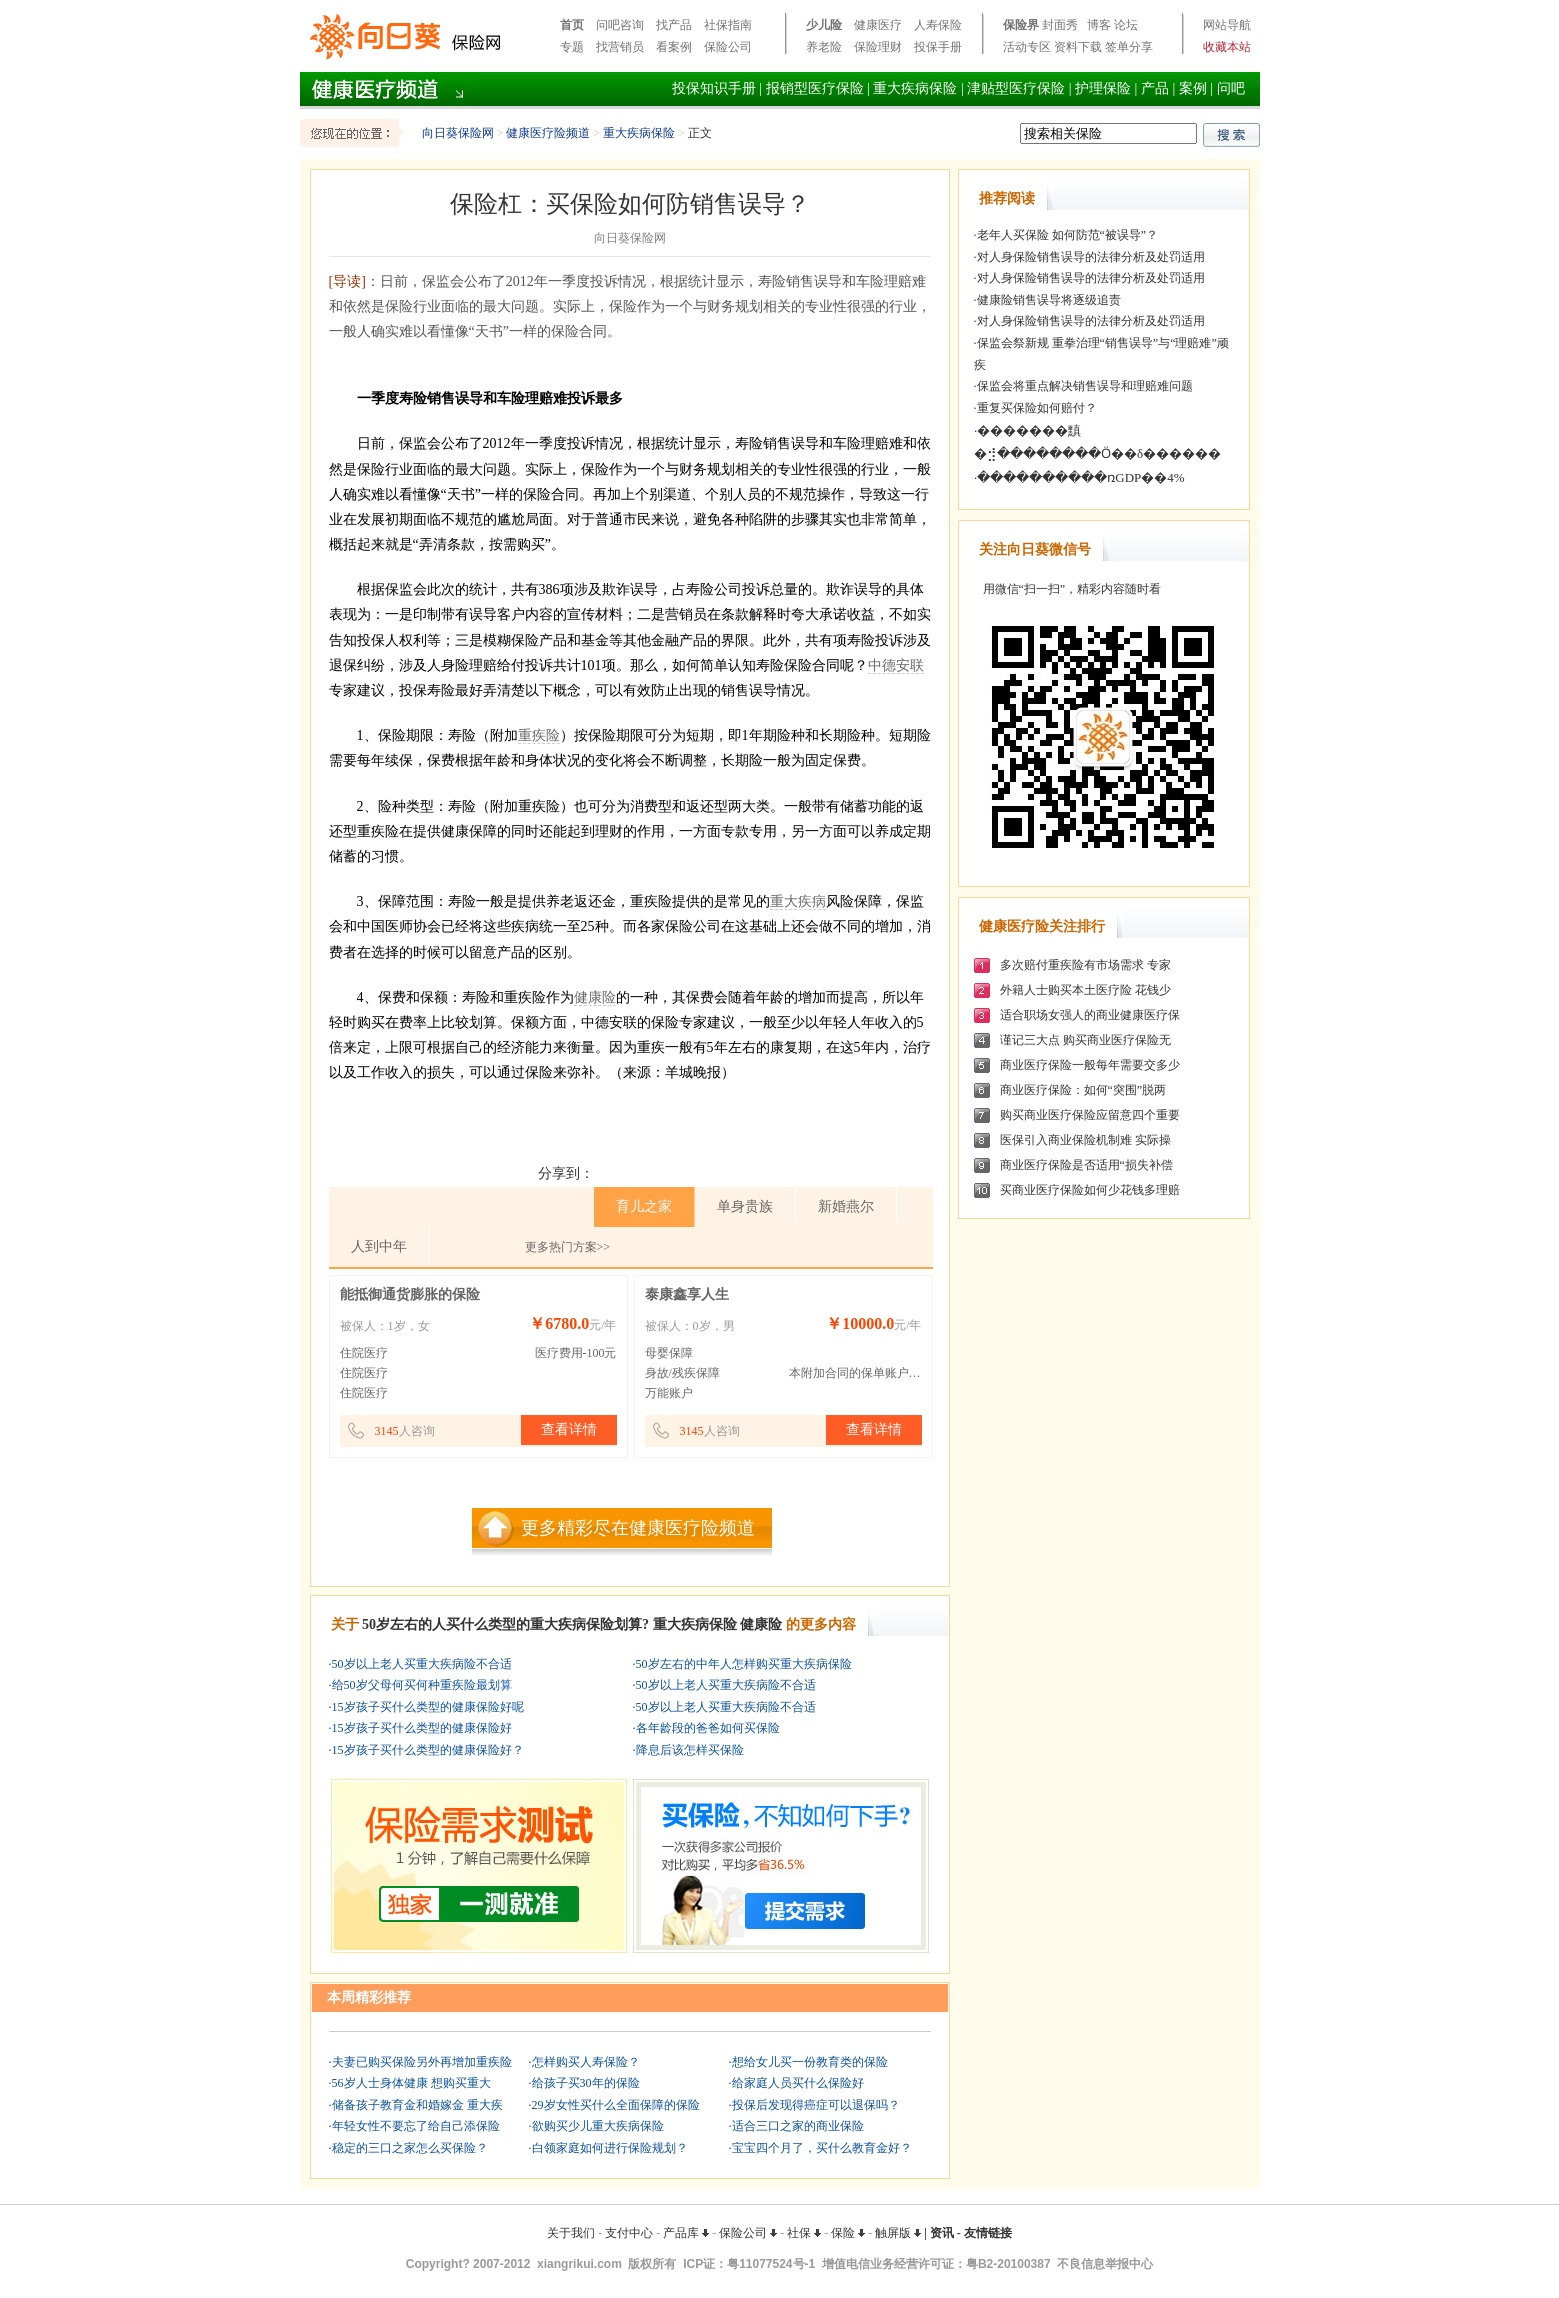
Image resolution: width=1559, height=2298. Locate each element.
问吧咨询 (620, 25)
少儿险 (824, 25)
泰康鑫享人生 (687, 1294)
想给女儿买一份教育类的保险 (810, 2062)
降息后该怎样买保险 (690, 1750)
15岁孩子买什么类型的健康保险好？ (428, 1750)
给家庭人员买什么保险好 (798, 2083)
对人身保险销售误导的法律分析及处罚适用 (1091, 257)
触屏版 (898, 2233)
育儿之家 (644, 1206)
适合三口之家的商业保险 (798, 2126)
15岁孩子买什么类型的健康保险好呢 (428, 1707)
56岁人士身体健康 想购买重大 (411, 2083)
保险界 (1021, 25)
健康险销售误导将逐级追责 (1049, 300)
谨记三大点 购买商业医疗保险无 (1085, 1040)
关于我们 (571, 2233)
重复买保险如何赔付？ (1037, 408)
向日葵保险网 (458, 133)
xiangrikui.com (579, 2264)
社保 (804, 2233)
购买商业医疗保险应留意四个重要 (1090, 1115)
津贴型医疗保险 (1016, 88)
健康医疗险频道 (548, 133)
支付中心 (629, 2233)
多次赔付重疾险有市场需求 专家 (1085, 965)
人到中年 (379, 1246)
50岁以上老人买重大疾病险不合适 (422, 1664)
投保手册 (938, 47)
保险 (848, 2233)
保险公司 (728, 47)
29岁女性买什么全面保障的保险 (616, 2105)
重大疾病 (798, 901)
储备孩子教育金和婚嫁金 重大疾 (417, 2105)
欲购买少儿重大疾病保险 (598, 2126)
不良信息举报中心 (1105, 2264)
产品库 (686, 2233)
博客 (1099, 25)
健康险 (595, 997)
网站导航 (1227, 25)
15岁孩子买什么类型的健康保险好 (422, 1728)
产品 (1155, 88)
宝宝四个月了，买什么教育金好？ (822, 2148)
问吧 (1231, 88)
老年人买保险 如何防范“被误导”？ (1068, 235)
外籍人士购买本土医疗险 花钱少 (1085, 990)
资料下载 (1078, 47)
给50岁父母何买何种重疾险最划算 (422, 1685)
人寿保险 (938, 25)
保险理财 (878, 47)
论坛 (1126, 25)
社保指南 (728, 25)
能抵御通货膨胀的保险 (410, 1294)
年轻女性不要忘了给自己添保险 (416, 2126)
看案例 (674, 47)
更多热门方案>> (568, 1247)
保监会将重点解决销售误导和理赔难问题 (1085, 386)
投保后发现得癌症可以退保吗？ (816, 2105)
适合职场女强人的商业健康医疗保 (1090, 1015)
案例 (1193, 88)
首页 (572, 25)
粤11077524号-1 (771, 2264)
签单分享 (1129, 47)
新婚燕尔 (846, 1206)
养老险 (824, 47)
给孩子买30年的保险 (586, 2083)
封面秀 (1060, 25)
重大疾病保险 (915, 88)
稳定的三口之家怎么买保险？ (410, 2148)
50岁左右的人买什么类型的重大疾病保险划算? (505, 1624)
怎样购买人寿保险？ (586, 2062)
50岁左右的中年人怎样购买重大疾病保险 (744, 1664)
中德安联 (896, 665)
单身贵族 (745, 1206)
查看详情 (569, 1429)
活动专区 (1027, 47)
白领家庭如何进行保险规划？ (610, 2148)
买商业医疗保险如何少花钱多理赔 (1090, 1190)
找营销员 (620, 47)
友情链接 (988, 2233)
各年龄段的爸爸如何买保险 (708, 1728)
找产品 (674, 25)
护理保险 (1103, 88)
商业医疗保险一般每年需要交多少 (1090, 1065)
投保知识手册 (714, 88)
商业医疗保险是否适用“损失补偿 (1086, 1165)
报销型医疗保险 (815, 88)
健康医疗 (878, 25)
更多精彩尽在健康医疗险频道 (638, 1528)
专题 (572, 47)
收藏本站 (1227, 47)
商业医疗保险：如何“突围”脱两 (1083, 1090)
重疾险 (539, 735)
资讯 (942, 2233)
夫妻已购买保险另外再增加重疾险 (422, 2062)
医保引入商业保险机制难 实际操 (1085, 1140)
